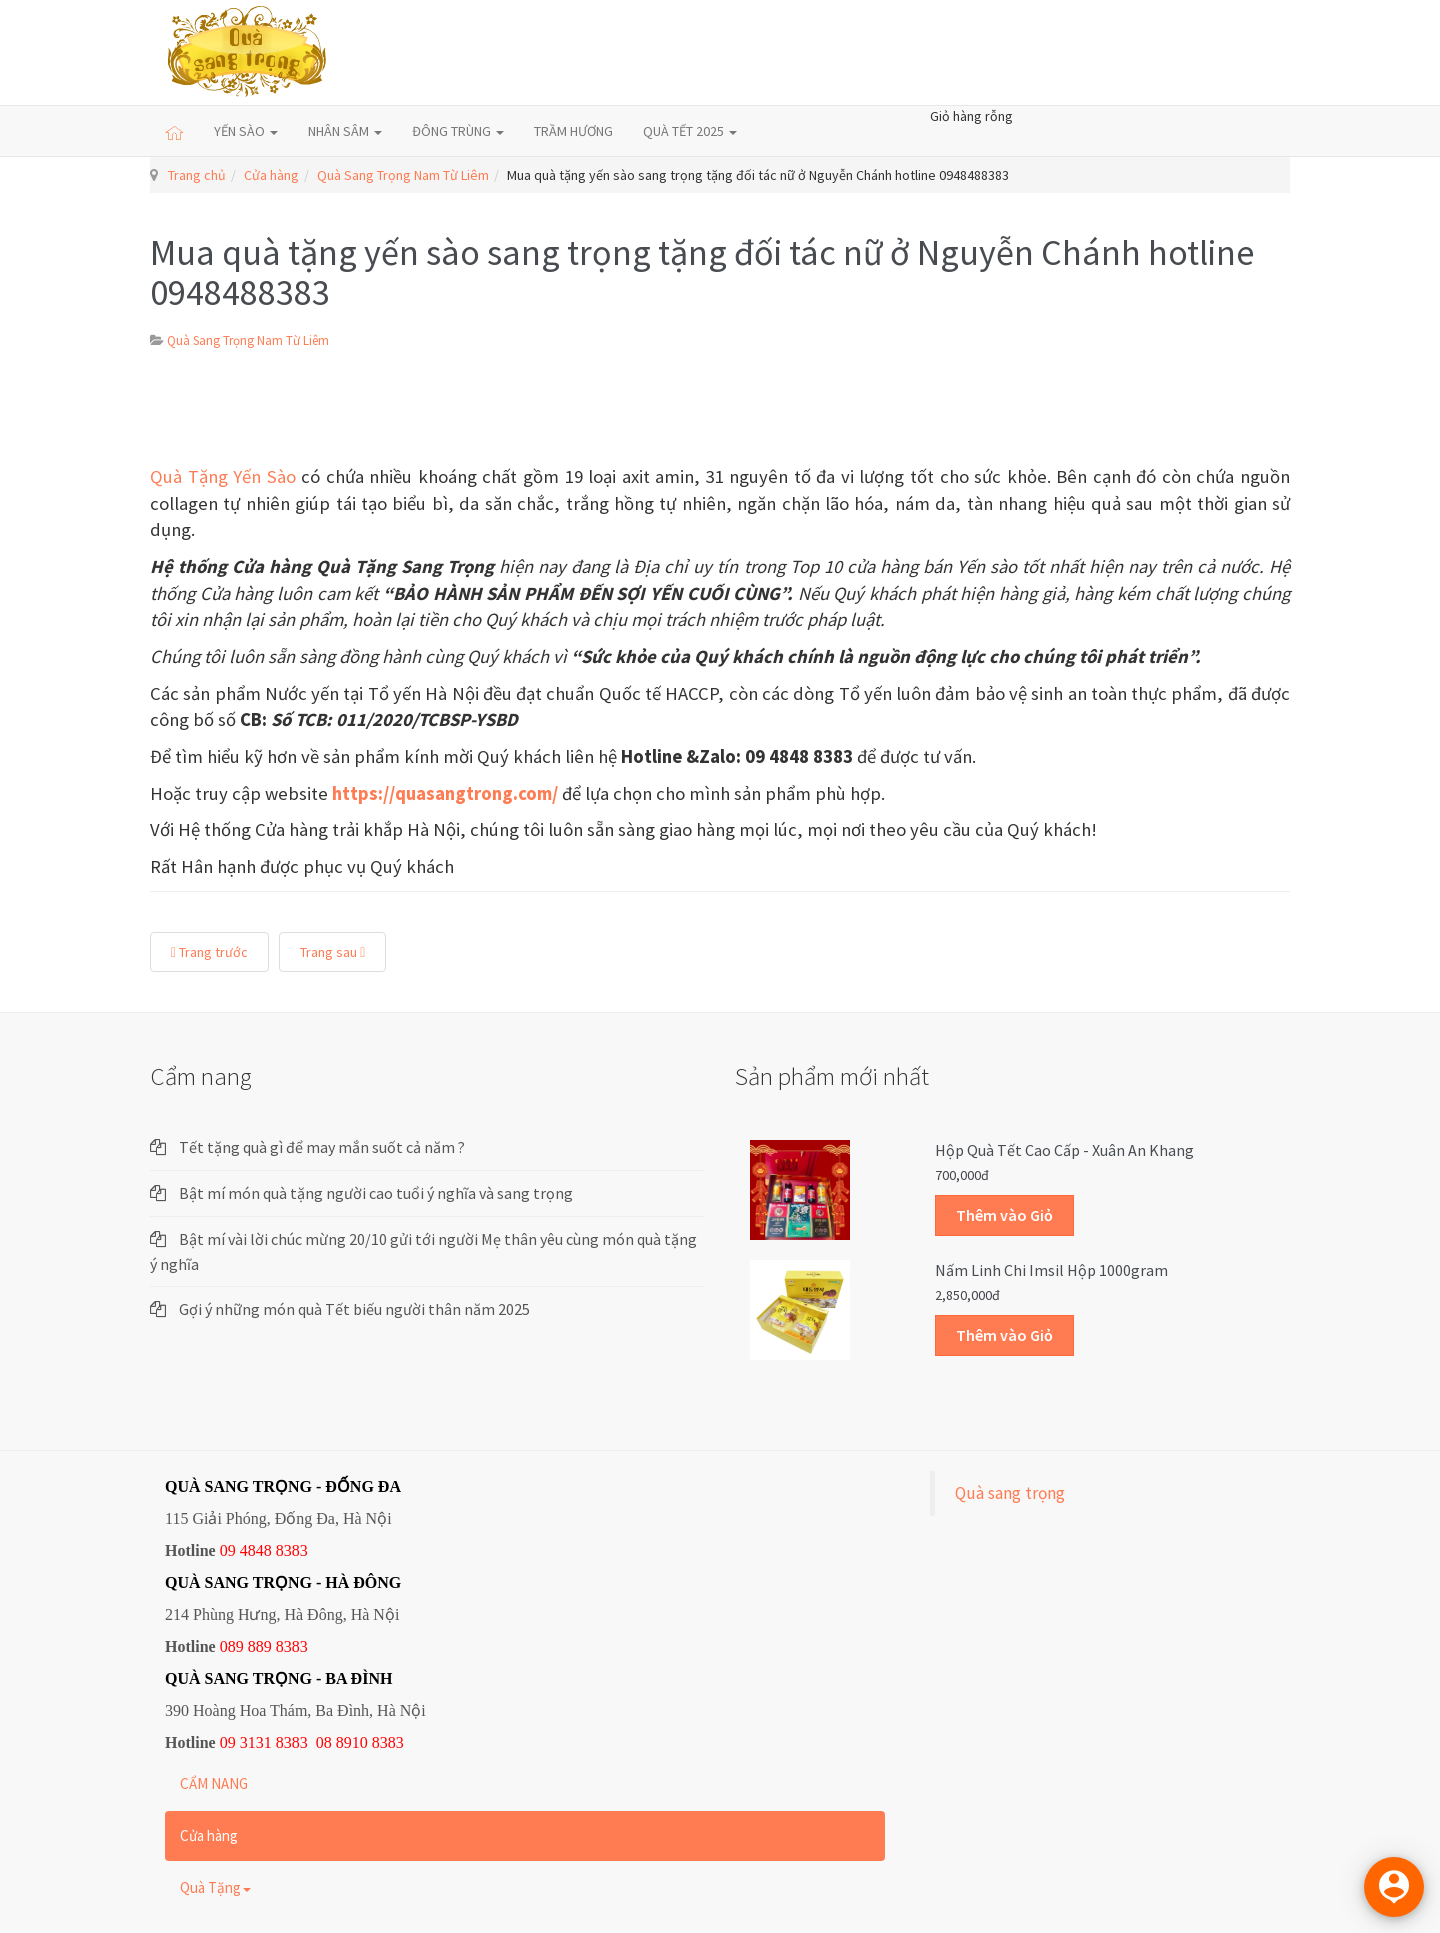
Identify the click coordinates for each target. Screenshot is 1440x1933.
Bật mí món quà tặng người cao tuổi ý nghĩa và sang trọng (376, 1193)
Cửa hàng (271, 175)
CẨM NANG (214, 1783)
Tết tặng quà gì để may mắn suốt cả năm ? (322, 1147)
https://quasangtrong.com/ (445, 793)
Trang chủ (197, 175)
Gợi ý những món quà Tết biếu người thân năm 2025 (354, 1309)
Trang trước (209, 952)
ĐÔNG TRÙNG (458, 131)
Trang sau (332, 952)
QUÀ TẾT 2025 (690, 131)
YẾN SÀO (246, 131)
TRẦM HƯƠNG (573, 131)
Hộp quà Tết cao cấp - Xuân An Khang (1064, 1150)
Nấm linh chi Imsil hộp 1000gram (1051, 1270)
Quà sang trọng (1010, 1493)
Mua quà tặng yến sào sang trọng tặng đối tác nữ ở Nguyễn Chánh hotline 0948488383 (702, 272)
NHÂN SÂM (345, 131)
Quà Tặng (215, 1887)
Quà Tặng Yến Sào (223, 476)
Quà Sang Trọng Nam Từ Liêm (403, 175)
